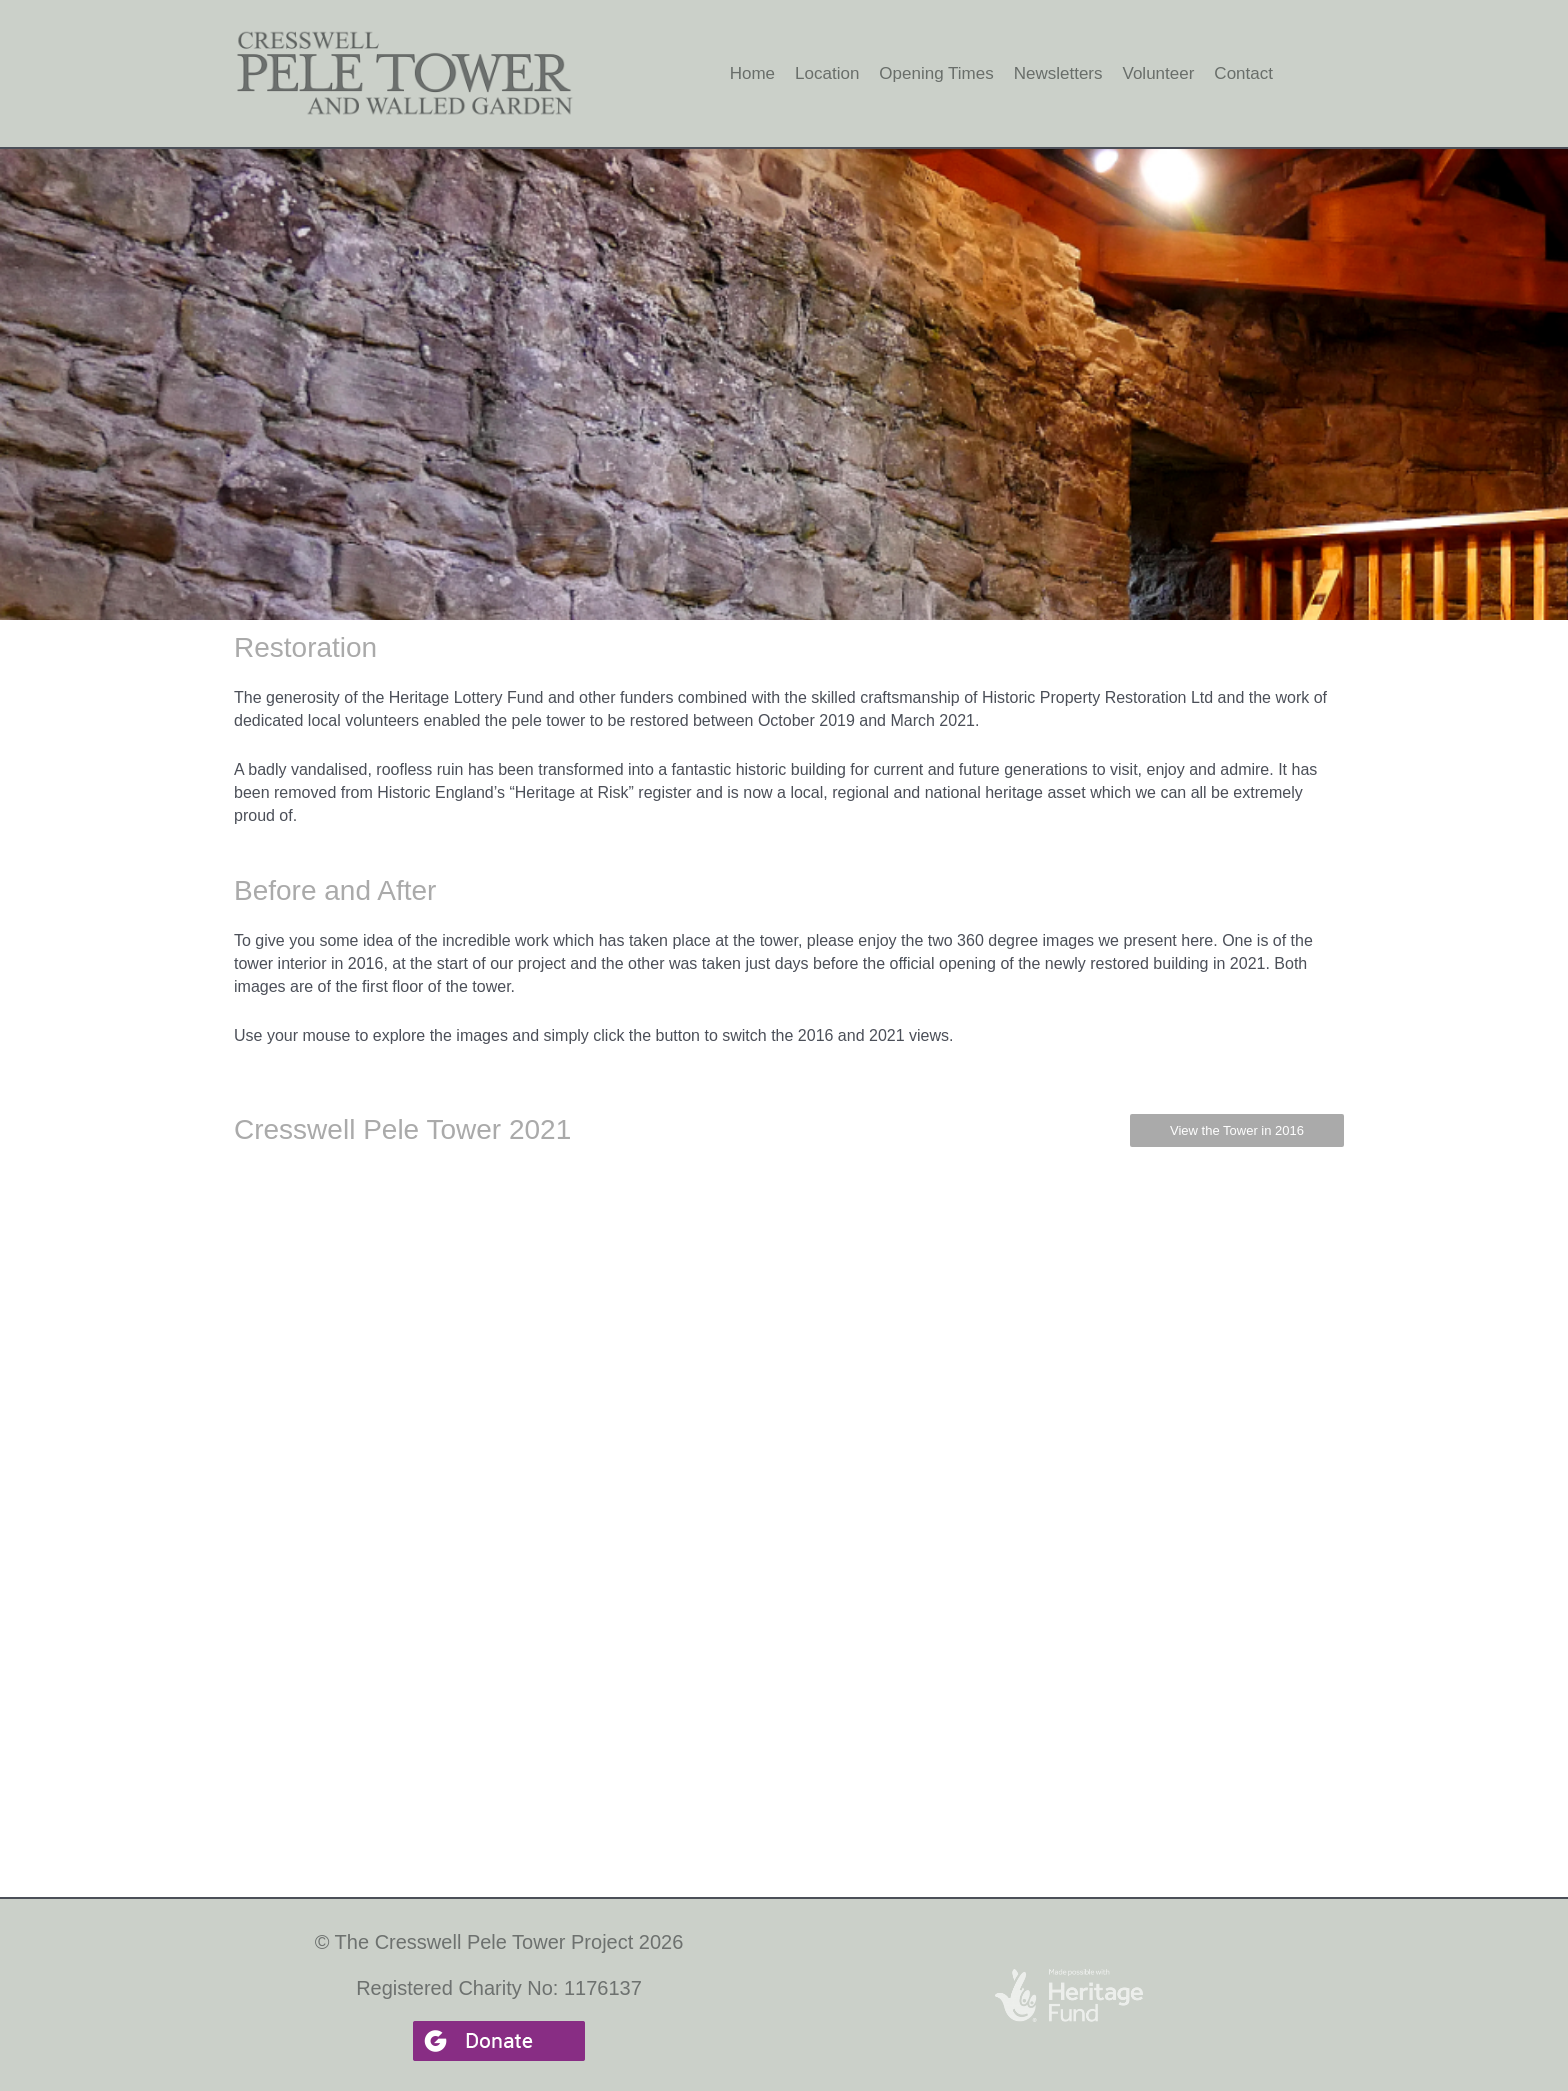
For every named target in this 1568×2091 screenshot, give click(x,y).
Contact (1243, 73)
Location (827, 73)
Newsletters (1058, 73)
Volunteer (1159, 73)
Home (752, 73)
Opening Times (936, 73)
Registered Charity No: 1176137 (499, 1988)
